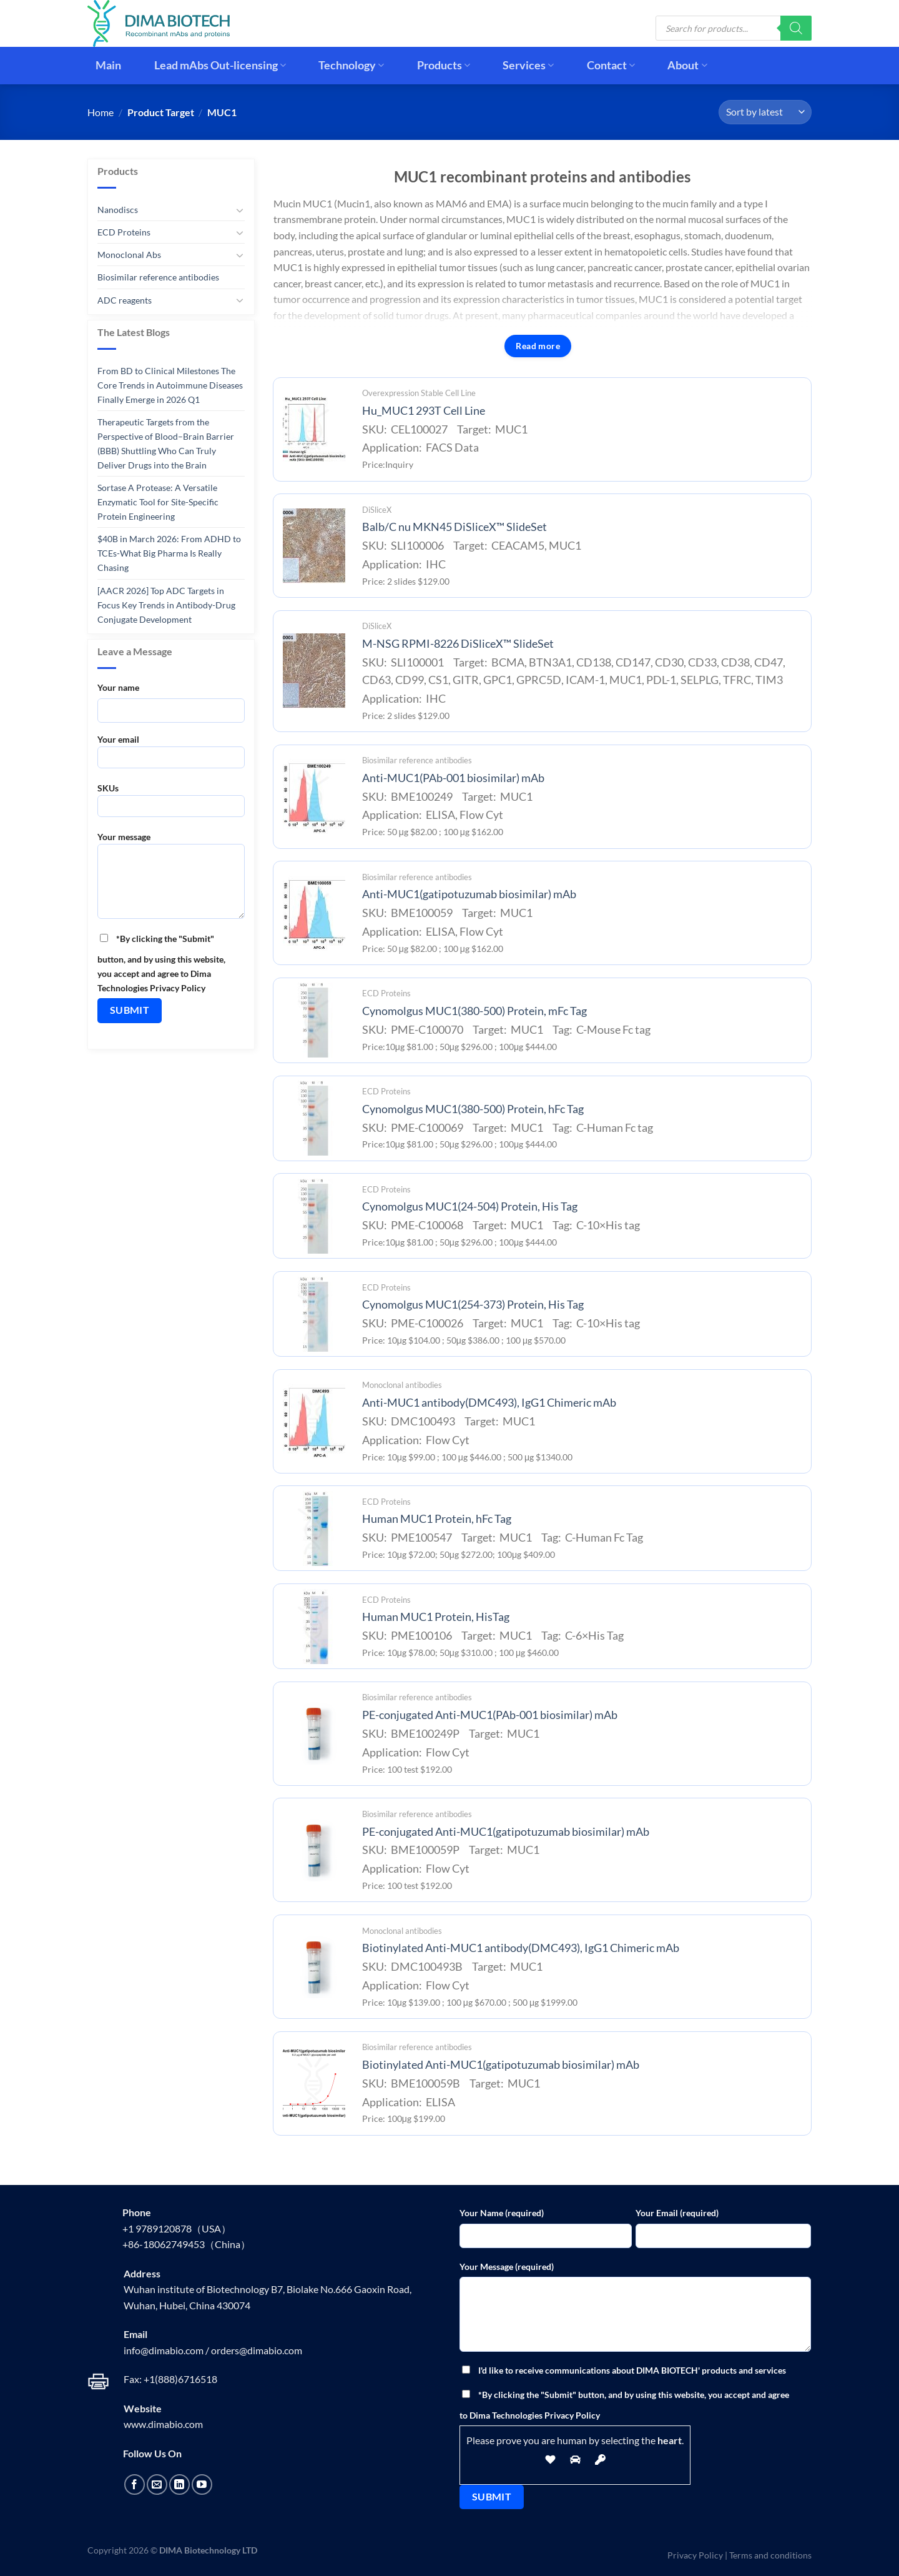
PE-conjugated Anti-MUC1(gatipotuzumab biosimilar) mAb (505, 1831)
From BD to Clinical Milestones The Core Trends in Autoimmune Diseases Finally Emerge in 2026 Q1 (170, 385)
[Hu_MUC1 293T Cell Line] (314, 429)
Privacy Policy (695, 2555)
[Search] (796, 28)
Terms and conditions (770, 2555)
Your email (171, 755)
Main (108, 65)
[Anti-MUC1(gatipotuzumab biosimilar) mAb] (314, 913)
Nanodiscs (117, 209)
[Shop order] (765, 112)
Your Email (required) (677, 2212)
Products (443, 65)
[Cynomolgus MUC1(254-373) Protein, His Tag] (314, 1314)
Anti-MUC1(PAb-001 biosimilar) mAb (453, 778)
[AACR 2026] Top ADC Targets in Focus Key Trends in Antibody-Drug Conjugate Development (166, 604)
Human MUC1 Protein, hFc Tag (436, 1518)
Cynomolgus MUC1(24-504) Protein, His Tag (469, 1206)
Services (528, 65)
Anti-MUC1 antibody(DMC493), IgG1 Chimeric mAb (489, 1402)
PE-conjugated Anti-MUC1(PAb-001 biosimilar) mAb (489, 1714)
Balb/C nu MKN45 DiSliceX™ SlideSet (454, 526)
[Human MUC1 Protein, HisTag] (314, 1626)
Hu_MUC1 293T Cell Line (423, 410)
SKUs (171, 804)
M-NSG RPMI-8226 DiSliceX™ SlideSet (458, 643)
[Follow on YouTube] (202, 2484)
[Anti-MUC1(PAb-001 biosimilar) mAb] (314, 796)
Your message (171, 879)
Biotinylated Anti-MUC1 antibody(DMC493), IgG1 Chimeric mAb (520, 1947)
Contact (611, 65)
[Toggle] (240, 209)
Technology (351, 65)
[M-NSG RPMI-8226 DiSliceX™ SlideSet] (314, 670)
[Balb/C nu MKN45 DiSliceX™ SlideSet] (314, 545)
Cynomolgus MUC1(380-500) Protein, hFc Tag (473, 1109)
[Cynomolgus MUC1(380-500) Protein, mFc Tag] (314, 1020)
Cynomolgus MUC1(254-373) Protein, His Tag (473, 1304)
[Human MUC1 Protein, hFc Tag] (314, 1528)
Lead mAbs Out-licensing (220, 65)
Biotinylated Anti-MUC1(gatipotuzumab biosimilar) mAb (500, 2064)
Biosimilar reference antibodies (158, 277)
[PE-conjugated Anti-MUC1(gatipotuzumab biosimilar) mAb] (314, 1850)
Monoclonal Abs (129, 254)
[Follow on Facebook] (134, 2484)
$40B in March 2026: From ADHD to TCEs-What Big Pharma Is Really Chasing (169, 553)
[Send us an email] (157, 2484)
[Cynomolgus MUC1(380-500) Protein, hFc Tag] (314, 1118)
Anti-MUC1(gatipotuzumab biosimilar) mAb (469, 894)
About (687, 65)
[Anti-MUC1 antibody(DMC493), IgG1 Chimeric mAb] (314, 1421)
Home (100, 112)
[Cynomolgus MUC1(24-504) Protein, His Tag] (314, 1216)
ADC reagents (124, 299)
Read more (538, 345)
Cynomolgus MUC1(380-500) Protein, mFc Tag (474, 1011)
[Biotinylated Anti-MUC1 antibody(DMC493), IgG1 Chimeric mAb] (314, 1967)
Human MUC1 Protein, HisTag (435, 1616)
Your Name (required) (501, 2212)
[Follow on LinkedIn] (179, 2484)
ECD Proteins (123, 232)
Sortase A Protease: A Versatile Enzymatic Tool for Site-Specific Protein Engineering (158, 502)
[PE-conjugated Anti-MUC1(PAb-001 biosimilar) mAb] (314, 1733)
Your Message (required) (506, 2266)
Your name (118, 687)
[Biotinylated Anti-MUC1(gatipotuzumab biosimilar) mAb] (314, 2083)
